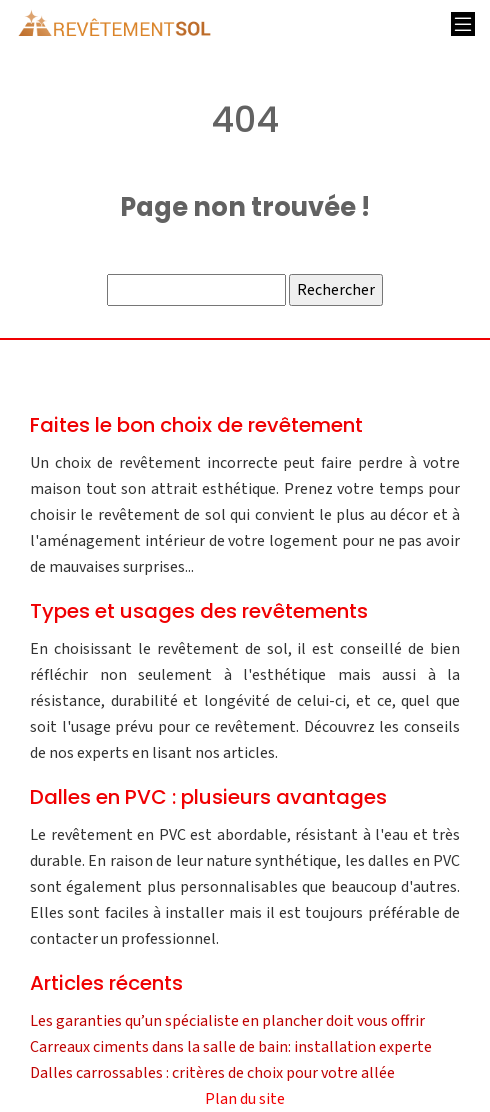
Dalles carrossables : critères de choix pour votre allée (212, 1073)
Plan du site (245, 1099)
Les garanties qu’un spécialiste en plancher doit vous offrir (227, 1021)
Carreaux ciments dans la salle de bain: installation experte (231, 1047)
